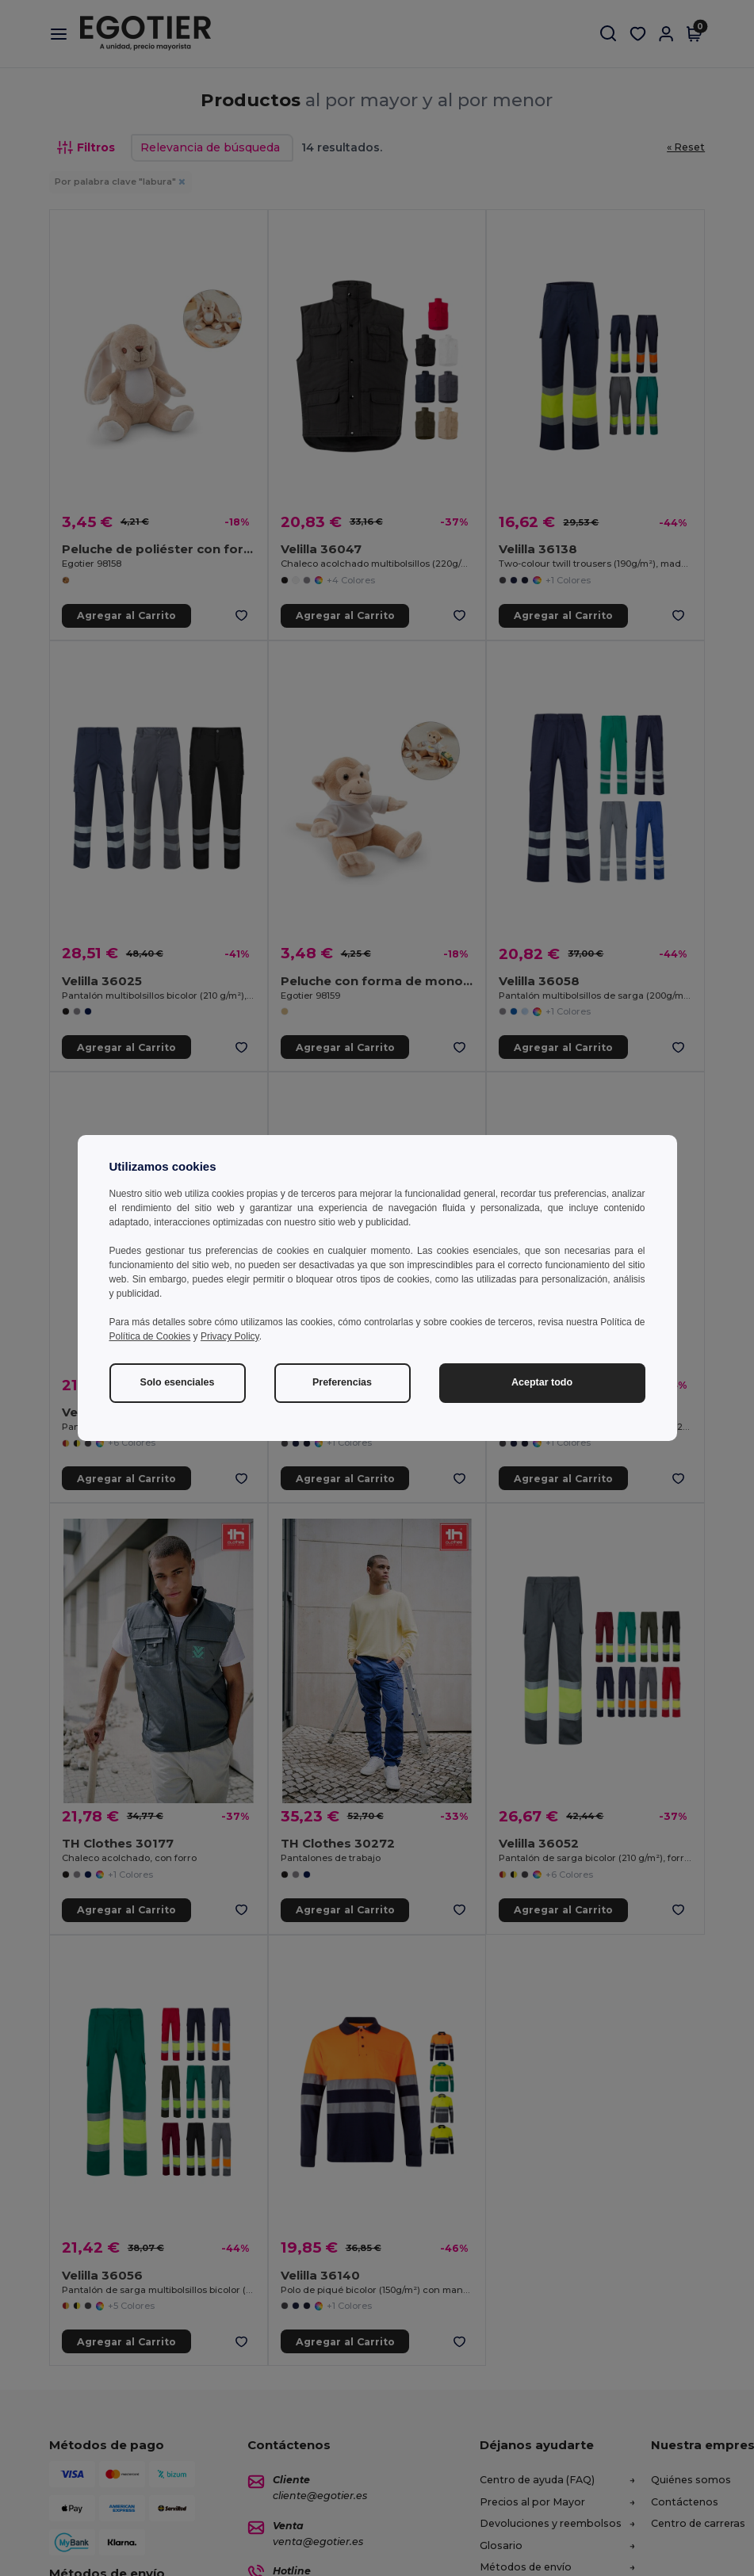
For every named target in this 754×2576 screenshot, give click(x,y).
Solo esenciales (177, 1382)
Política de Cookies (150, 1336)
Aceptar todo (541, 1382)
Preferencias (342, 1382)
